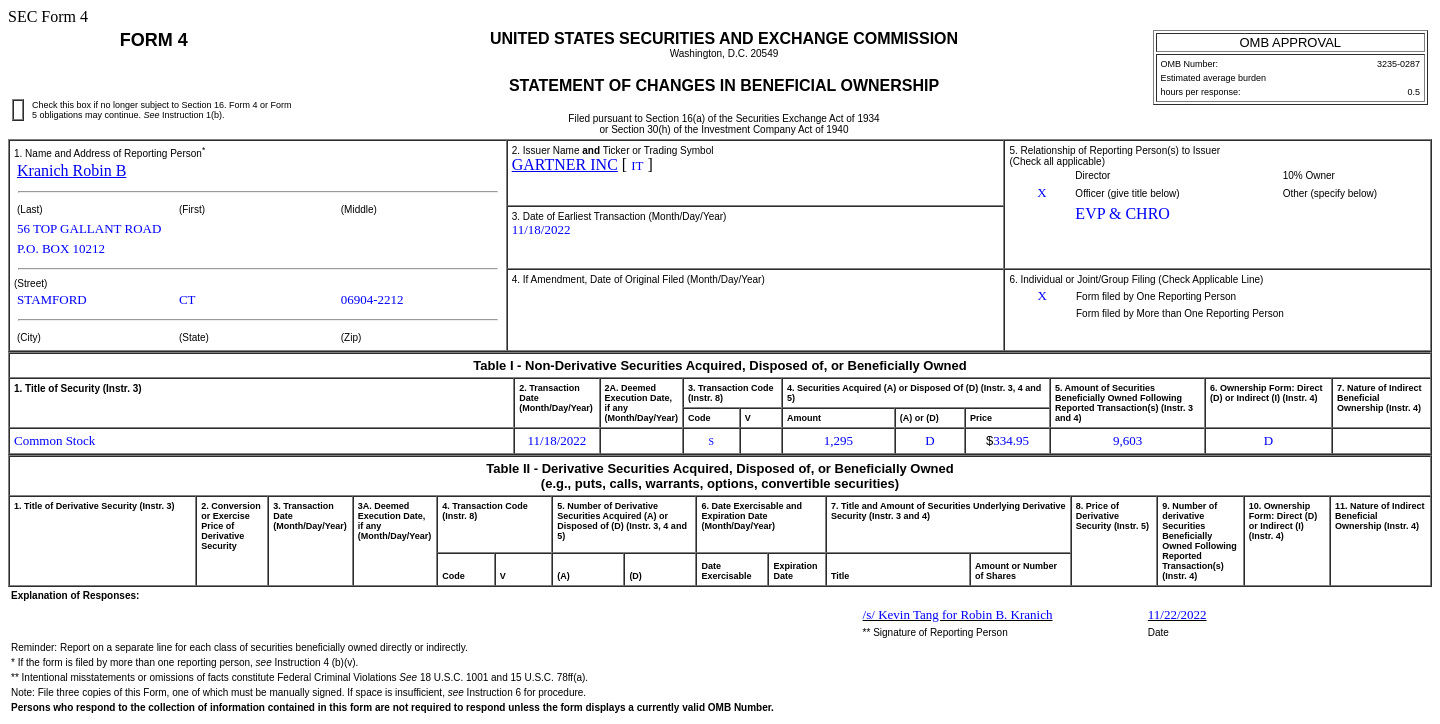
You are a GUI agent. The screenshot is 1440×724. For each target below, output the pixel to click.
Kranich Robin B (71, 170)
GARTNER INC (565, 164)
